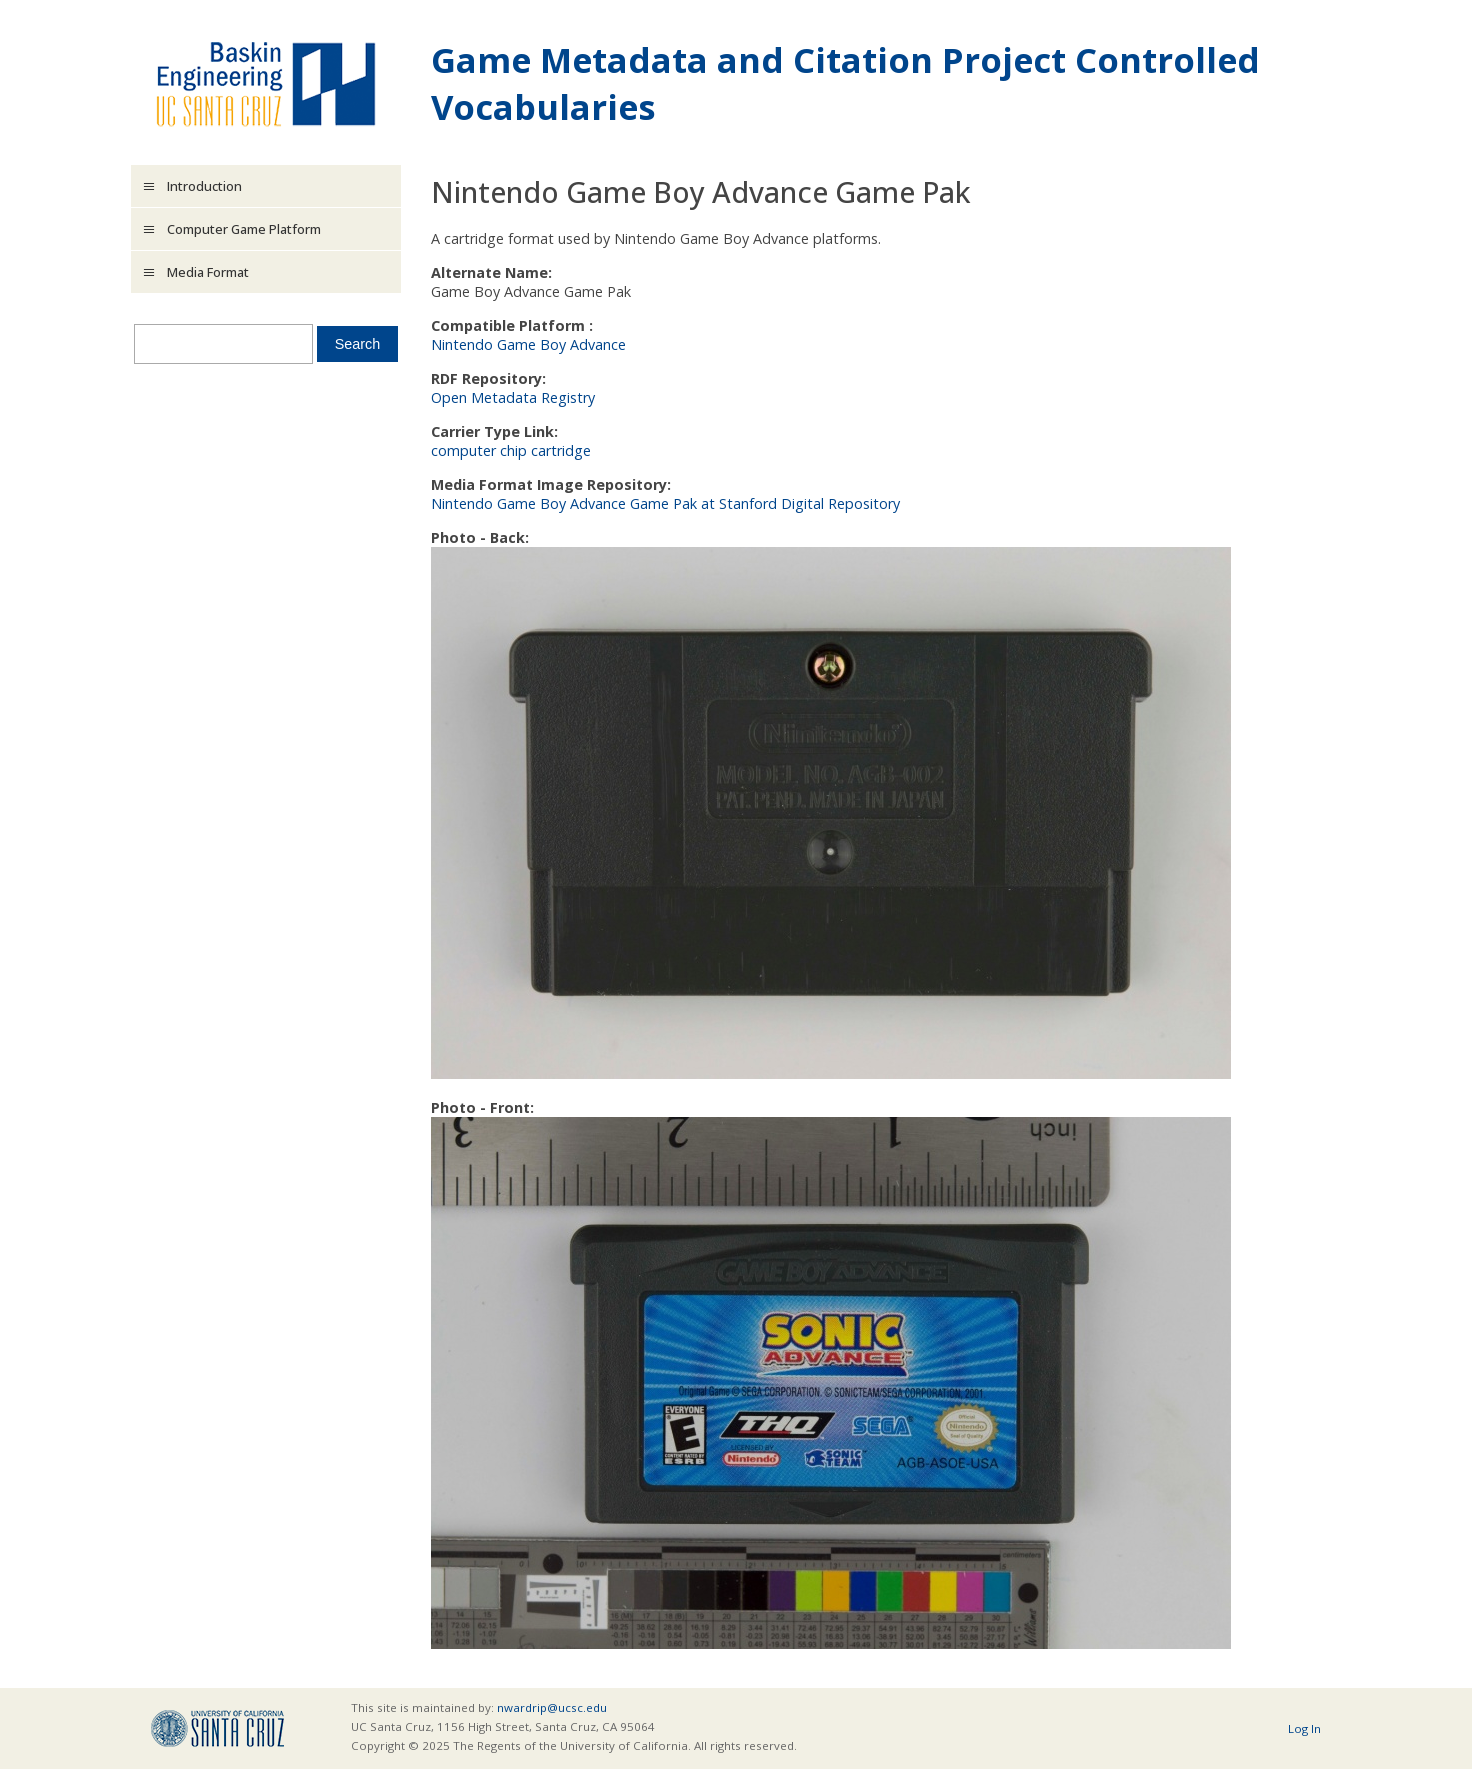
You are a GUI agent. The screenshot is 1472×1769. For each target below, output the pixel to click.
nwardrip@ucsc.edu (552, 1707)
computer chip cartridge (511, 450)
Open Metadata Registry (513, 397)
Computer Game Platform (244, 229)
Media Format (208, 272)
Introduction (204, 186)
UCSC (217, 1728)
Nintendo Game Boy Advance (528, 344)
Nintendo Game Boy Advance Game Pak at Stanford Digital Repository (665, 503)
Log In (1304, 1728)
